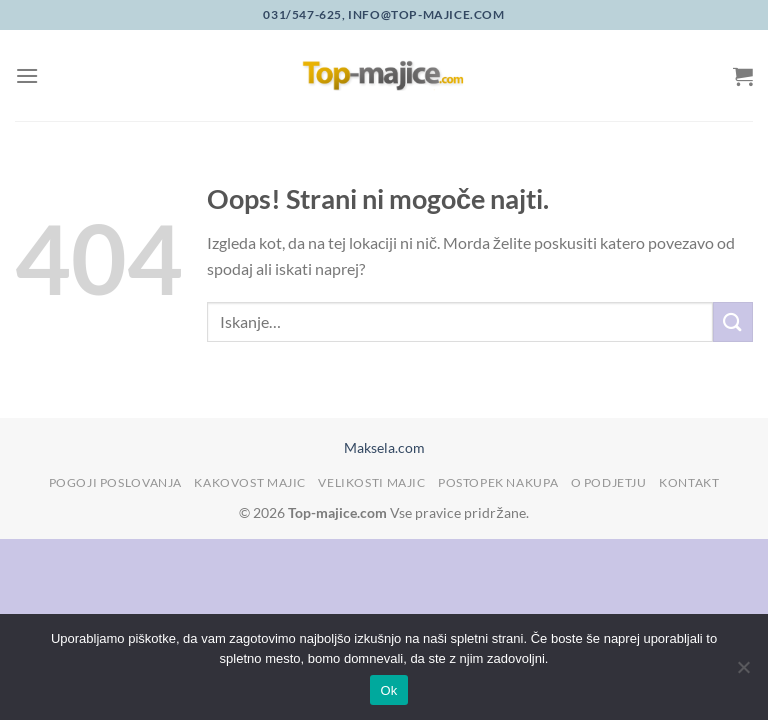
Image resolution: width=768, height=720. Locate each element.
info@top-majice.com (425, 14)
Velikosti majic (371, 482)
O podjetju (609, 482)
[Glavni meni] (27, 75)
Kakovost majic (250, 482)
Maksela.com (384, 447)
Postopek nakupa (498, 482)
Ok (388, 690)
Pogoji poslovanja (115, 482)
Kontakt (689, 482)
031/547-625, (304, 14)
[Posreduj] (733, 321)
